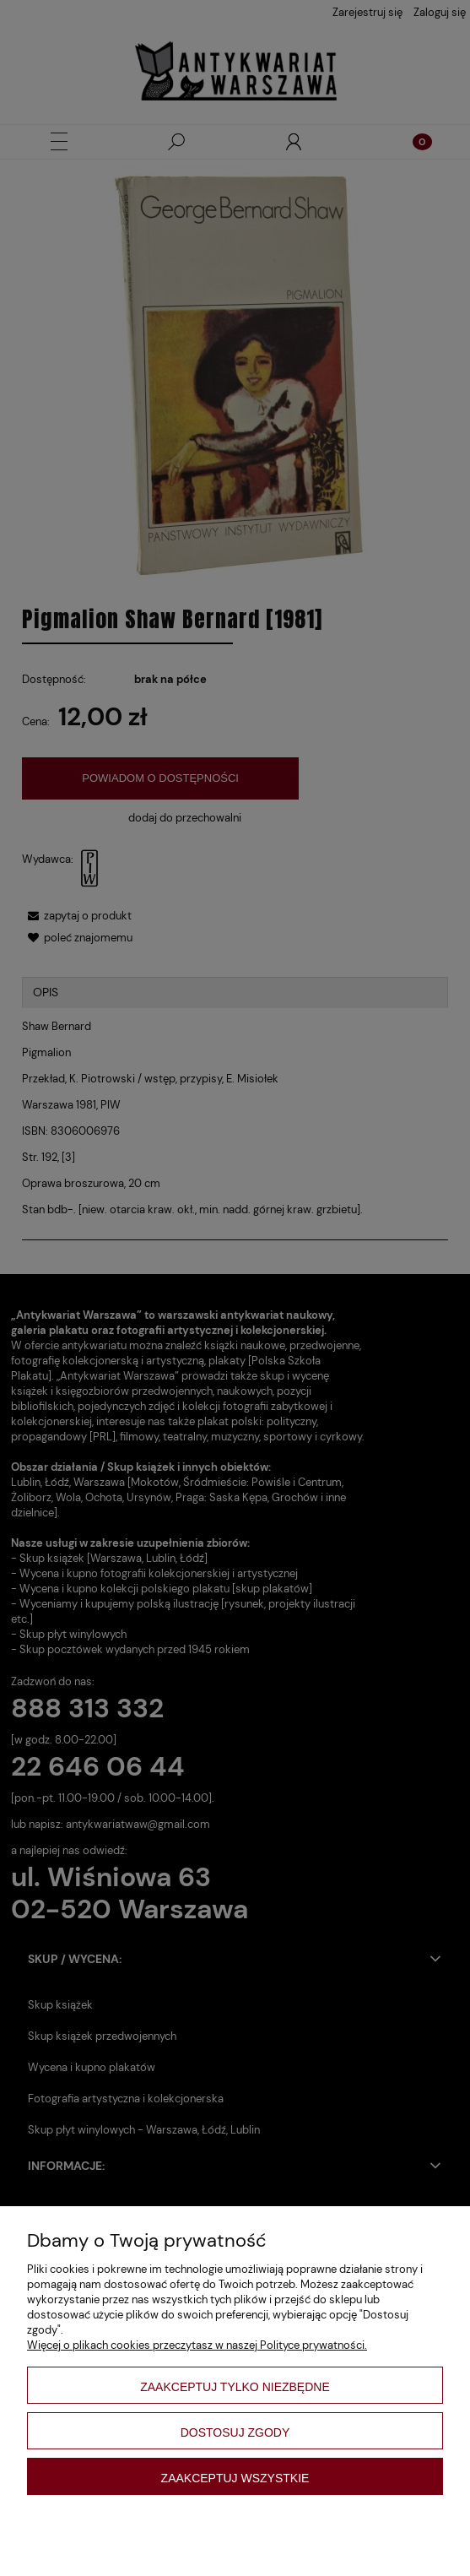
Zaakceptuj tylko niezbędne (235, 2387)
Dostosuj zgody (235, 2432)
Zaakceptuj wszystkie (235, 2478)
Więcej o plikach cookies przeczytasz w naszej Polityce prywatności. (197, 2345)
